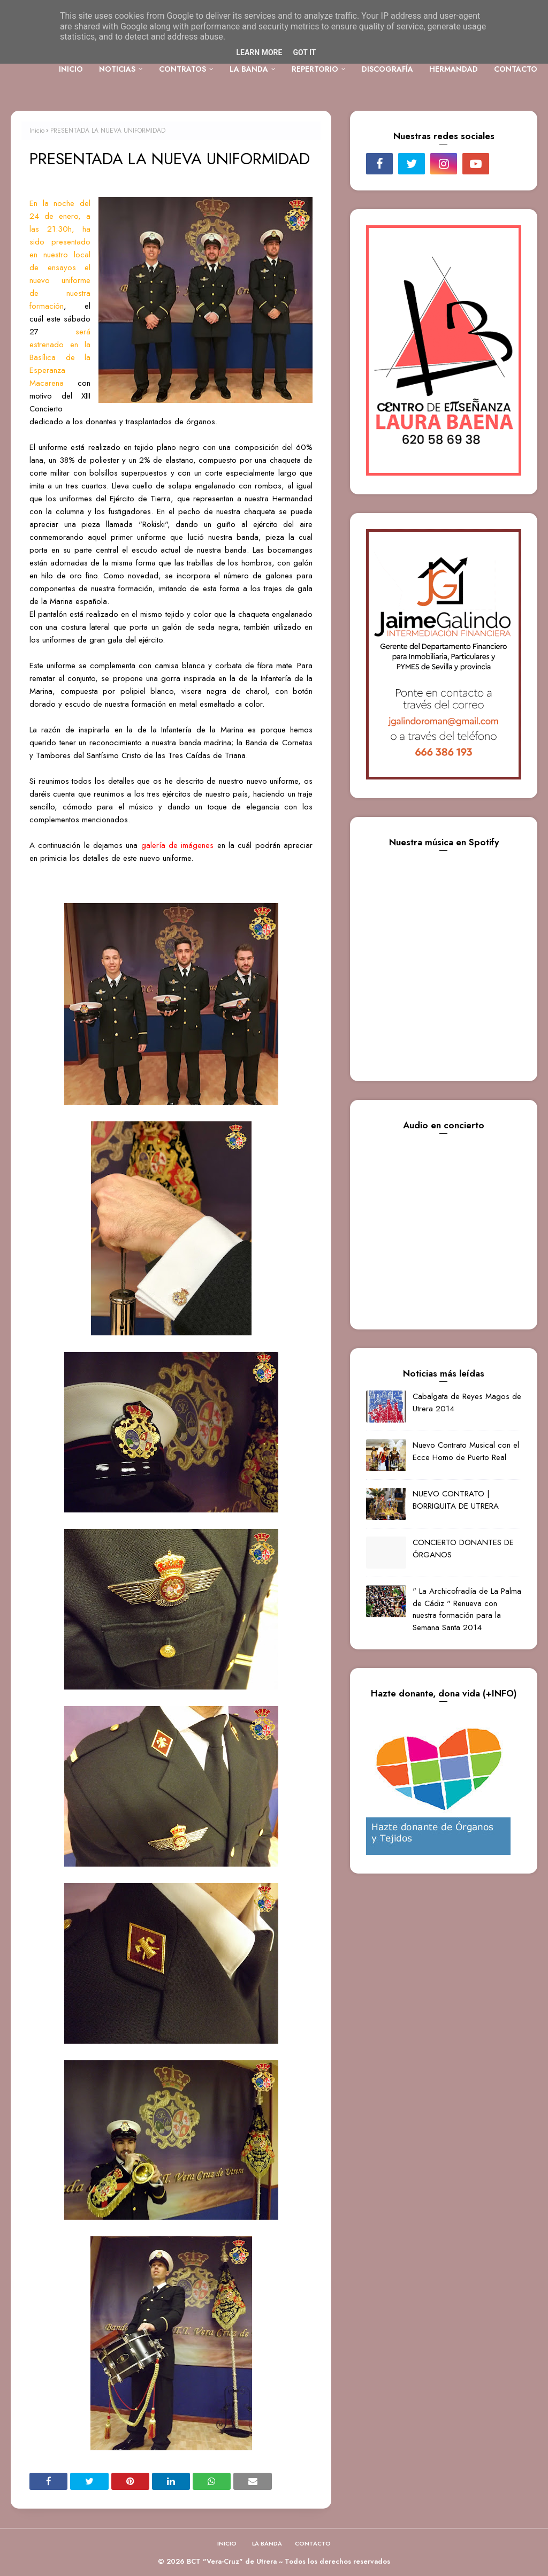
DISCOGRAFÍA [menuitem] (387, 69)
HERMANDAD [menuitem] (453, 69)
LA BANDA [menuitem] (249, 69)
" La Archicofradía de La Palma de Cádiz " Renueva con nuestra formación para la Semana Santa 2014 (467, 1609)
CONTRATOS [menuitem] (182, 69)
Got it (304, 52)
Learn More (259, 52)
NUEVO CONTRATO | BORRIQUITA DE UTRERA (456, 1500)
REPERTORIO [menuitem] (315, 69)
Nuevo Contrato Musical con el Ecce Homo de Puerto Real (466, 1451)
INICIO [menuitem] (71, 69)
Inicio (36, 130)
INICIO (227, 2543)
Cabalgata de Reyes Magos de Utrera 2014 (467, 1402)
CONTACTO (313, 2543)
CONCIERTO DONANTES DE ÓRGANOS (463, 1549)
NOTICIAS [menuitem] (117, 69)
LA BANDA (267, 2543)
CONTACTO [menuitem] (515, 69)
